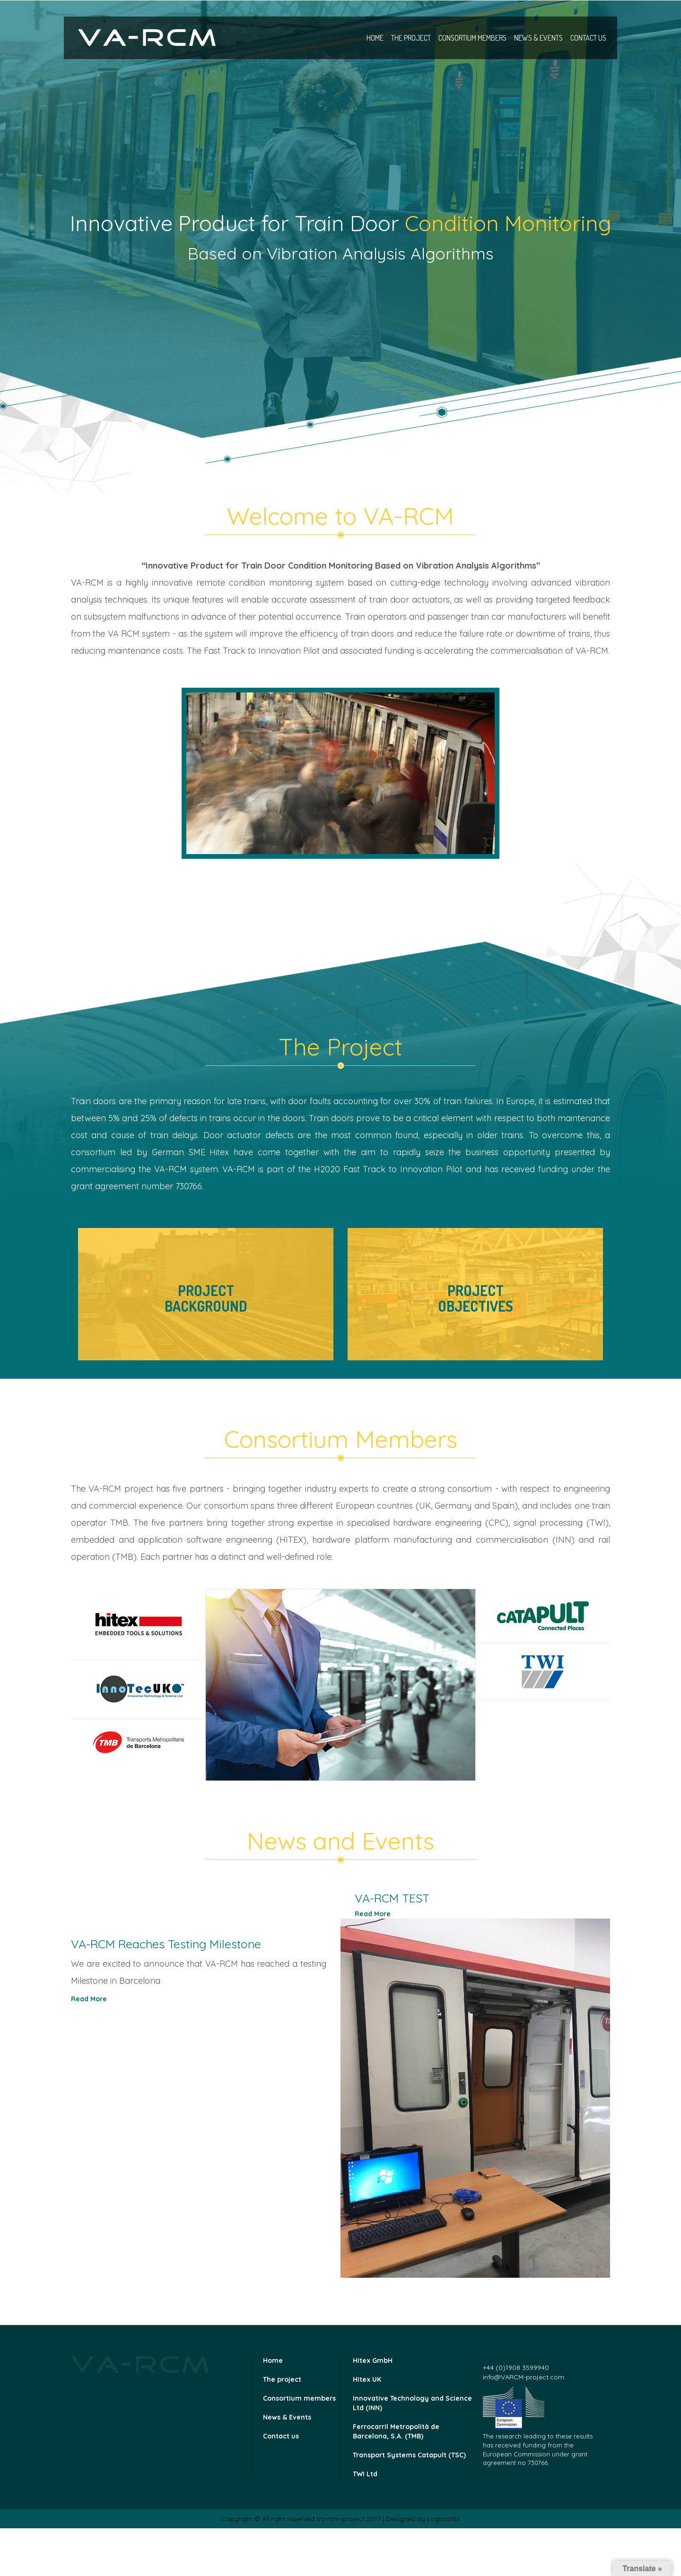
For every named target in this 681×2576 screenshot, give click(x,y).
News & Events (538, 38)
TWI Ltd (365, 2474)
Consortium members (472, 38)
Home (375, 38)
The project (411, 38)
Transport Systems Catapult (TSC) (409, 2455)
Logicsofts (443, 2519)
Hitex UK (367, 2379)
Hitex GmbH (373, 2360)
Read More (373, 1914)
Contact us (588, 38)
